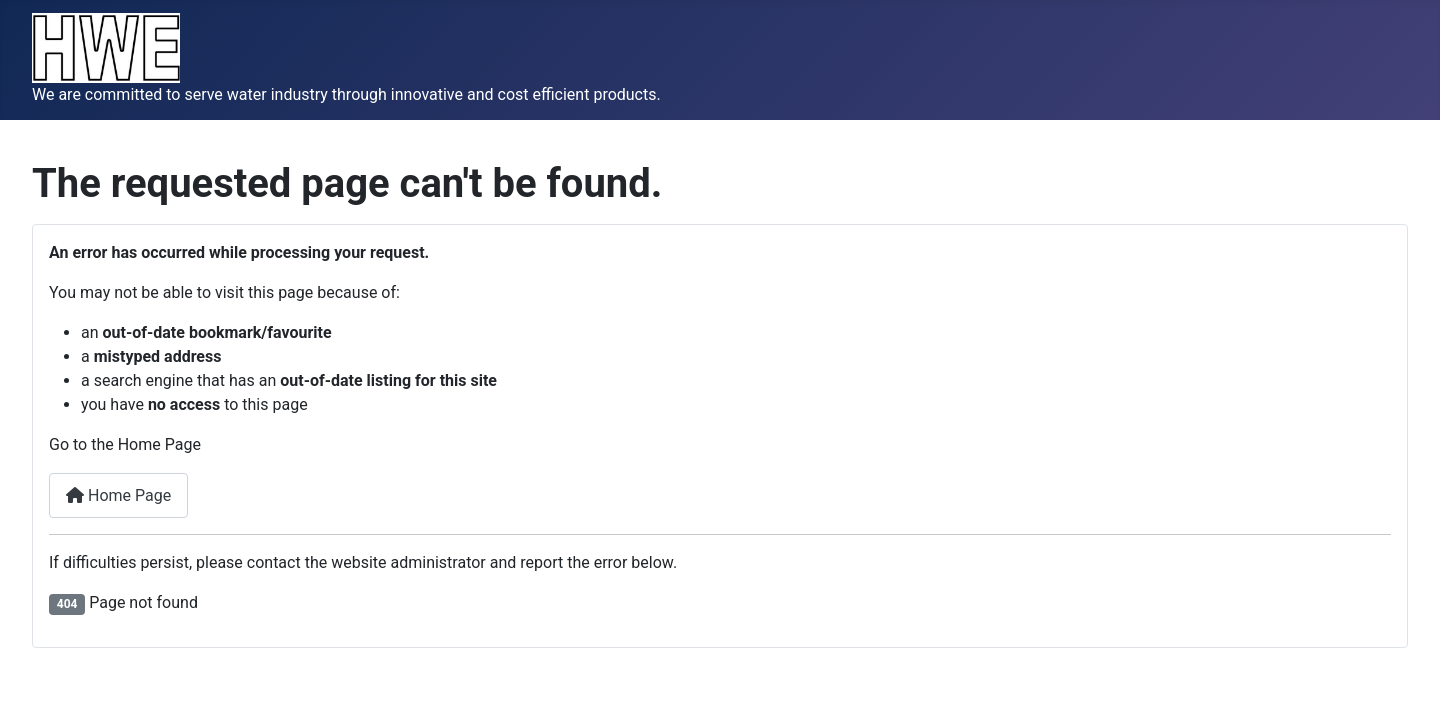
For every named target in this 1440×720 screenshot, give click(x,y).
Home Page (118, 495)
